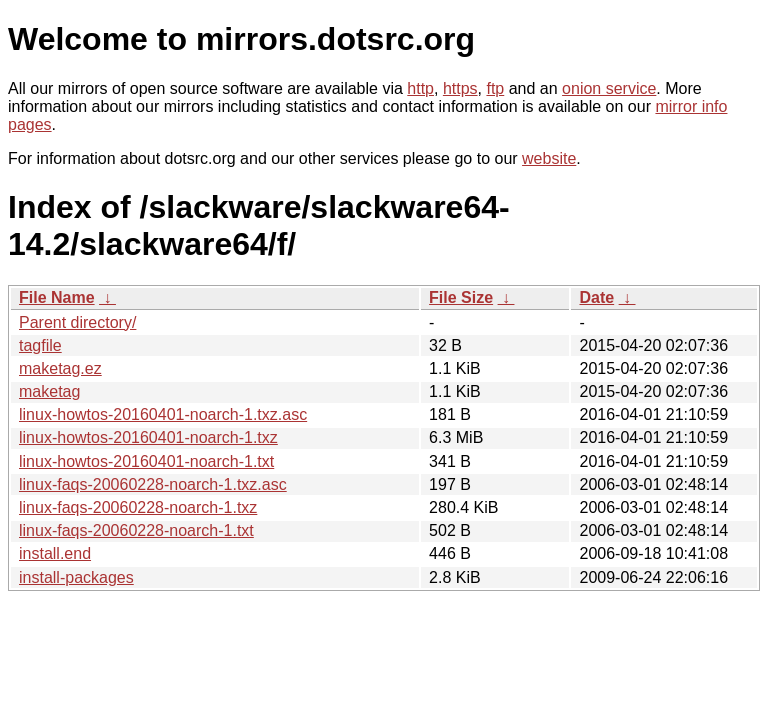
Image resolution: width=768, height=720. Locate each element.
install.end (55, 553)
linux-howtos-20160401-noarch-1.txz (148, 437)
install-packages (76, 577)
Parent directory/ (77, 322)
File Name (57, 297)
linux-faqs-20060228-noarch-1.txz (138, 507)
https (460, 88)
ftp (495, 88)
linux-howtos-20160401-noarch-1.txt (146, 461)
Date (596, 297)
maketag (49, 391)
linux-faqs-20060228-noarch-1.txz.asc (153, 484)
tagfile (40, 345)
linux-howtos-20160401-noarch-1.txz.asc (163, 414)
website (549, 158)
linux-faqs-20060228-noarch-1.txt (136, 530)
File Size (461, 297)
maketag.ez (60, 368)
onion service (609, 88)
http (420, 88)
